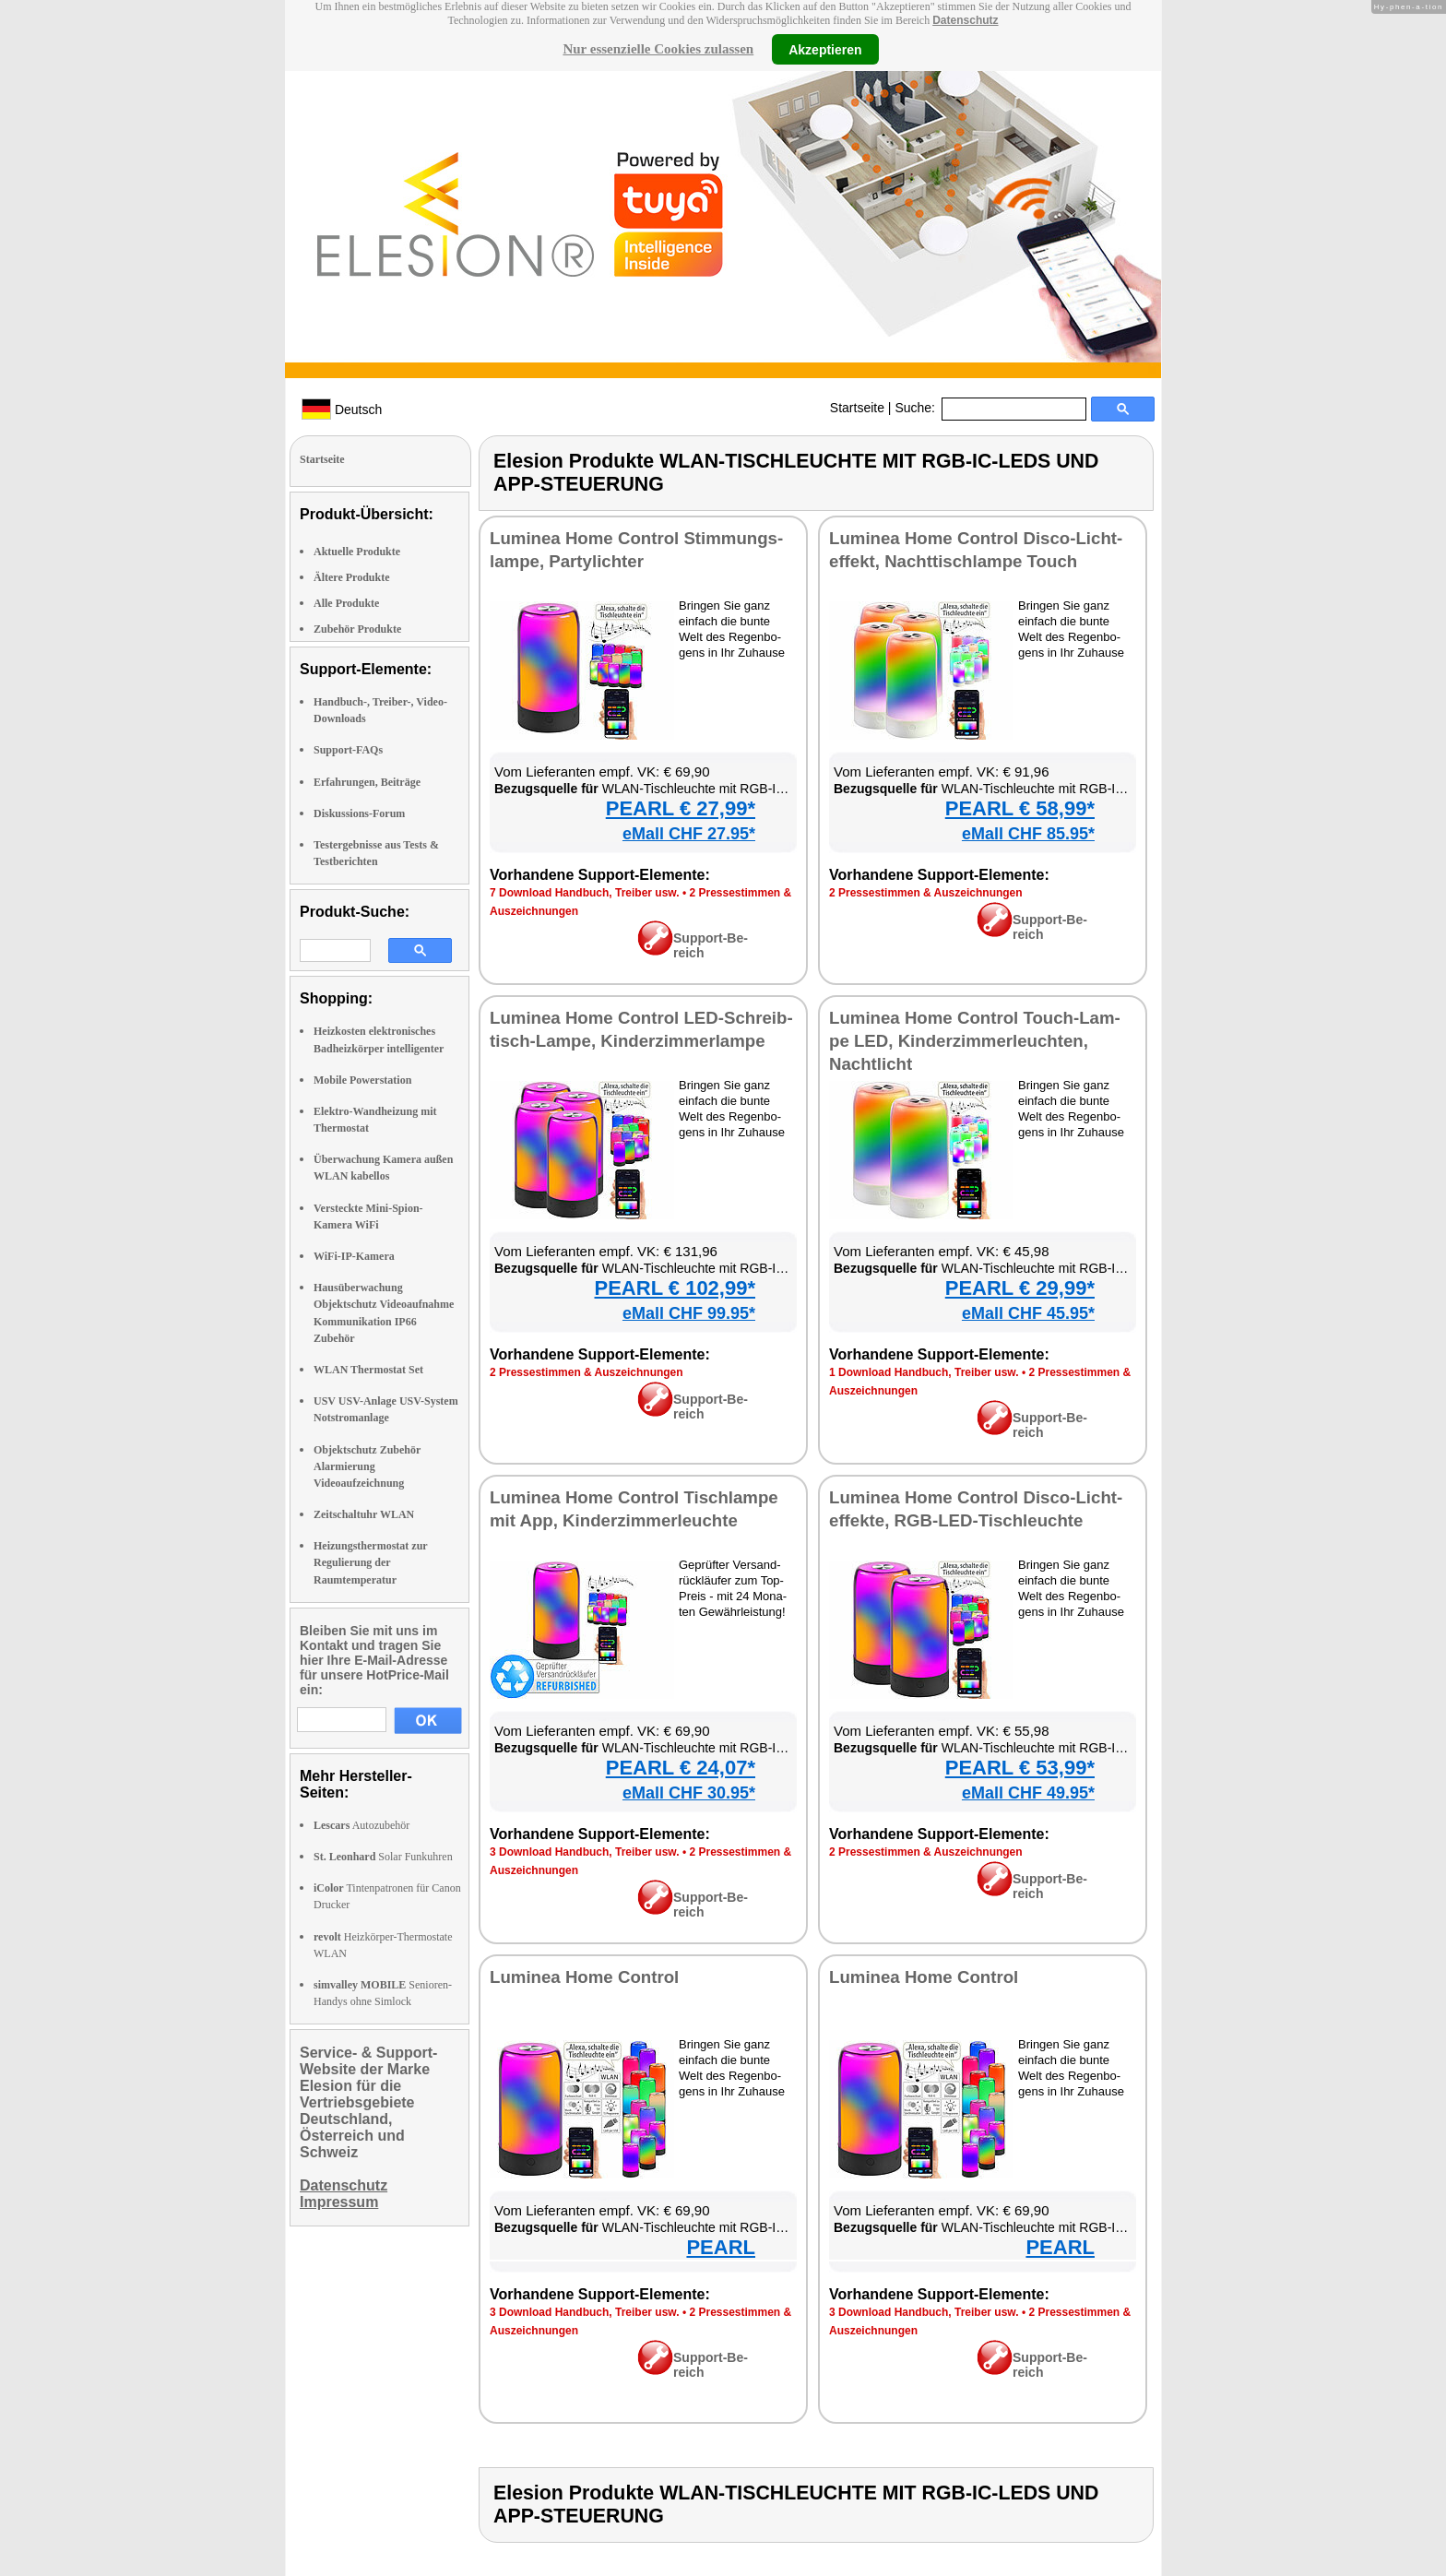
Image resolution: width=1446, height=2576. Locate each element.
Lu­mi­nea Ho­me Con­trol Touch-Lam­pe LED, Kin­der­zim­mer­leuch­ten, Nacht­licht (974, 1041)
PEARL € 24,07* (680, 1767)
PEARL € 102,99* (675, 1288)
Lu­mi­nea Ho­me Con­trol (584, 1977)
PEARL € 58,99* (1020, 808)
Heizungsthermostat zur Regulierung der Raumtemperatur (370, 1562)
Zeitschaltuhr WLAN (364, 1514)
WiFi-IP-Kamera (354, 1256)
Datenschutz (965, 20)
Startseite (857, 407)
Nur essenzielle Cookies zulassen (658, 49)
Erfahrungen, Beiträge (367, 782)
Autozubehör (361, 1825)
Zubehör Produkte (357, 629)
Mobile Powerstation (362, 1080)
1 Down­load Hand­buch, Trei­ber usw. (924, 1372)
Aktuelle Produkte (357, 551)
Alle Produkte (346, 603)
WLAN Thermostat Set (368, 1369)
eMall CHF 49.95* (1028, 1793)
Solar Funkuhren (383, 1856)
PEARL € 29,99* (1020, 1288)
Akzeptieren (824, 49)
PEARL (720, 2247)
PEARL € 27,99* (680, 808)
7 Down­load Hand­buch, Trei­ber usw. (585, 892)
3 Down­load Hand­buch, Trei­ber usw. (585, 1852)
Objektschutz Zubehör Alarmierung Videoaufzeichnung (367, 1466)
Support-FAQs (348, 749)
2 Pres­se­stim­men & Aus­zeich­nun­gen (926, 892)
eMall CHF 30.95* (688, 1793)
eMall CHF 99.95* (688, 1313)
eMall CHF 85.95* (1028, 834)
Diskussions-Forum (359, 813)
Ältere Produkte (352, 577)
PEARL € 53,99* (1020, 1767)
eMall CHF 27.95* (688, 834)
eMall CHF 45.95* (1028, 1313)
